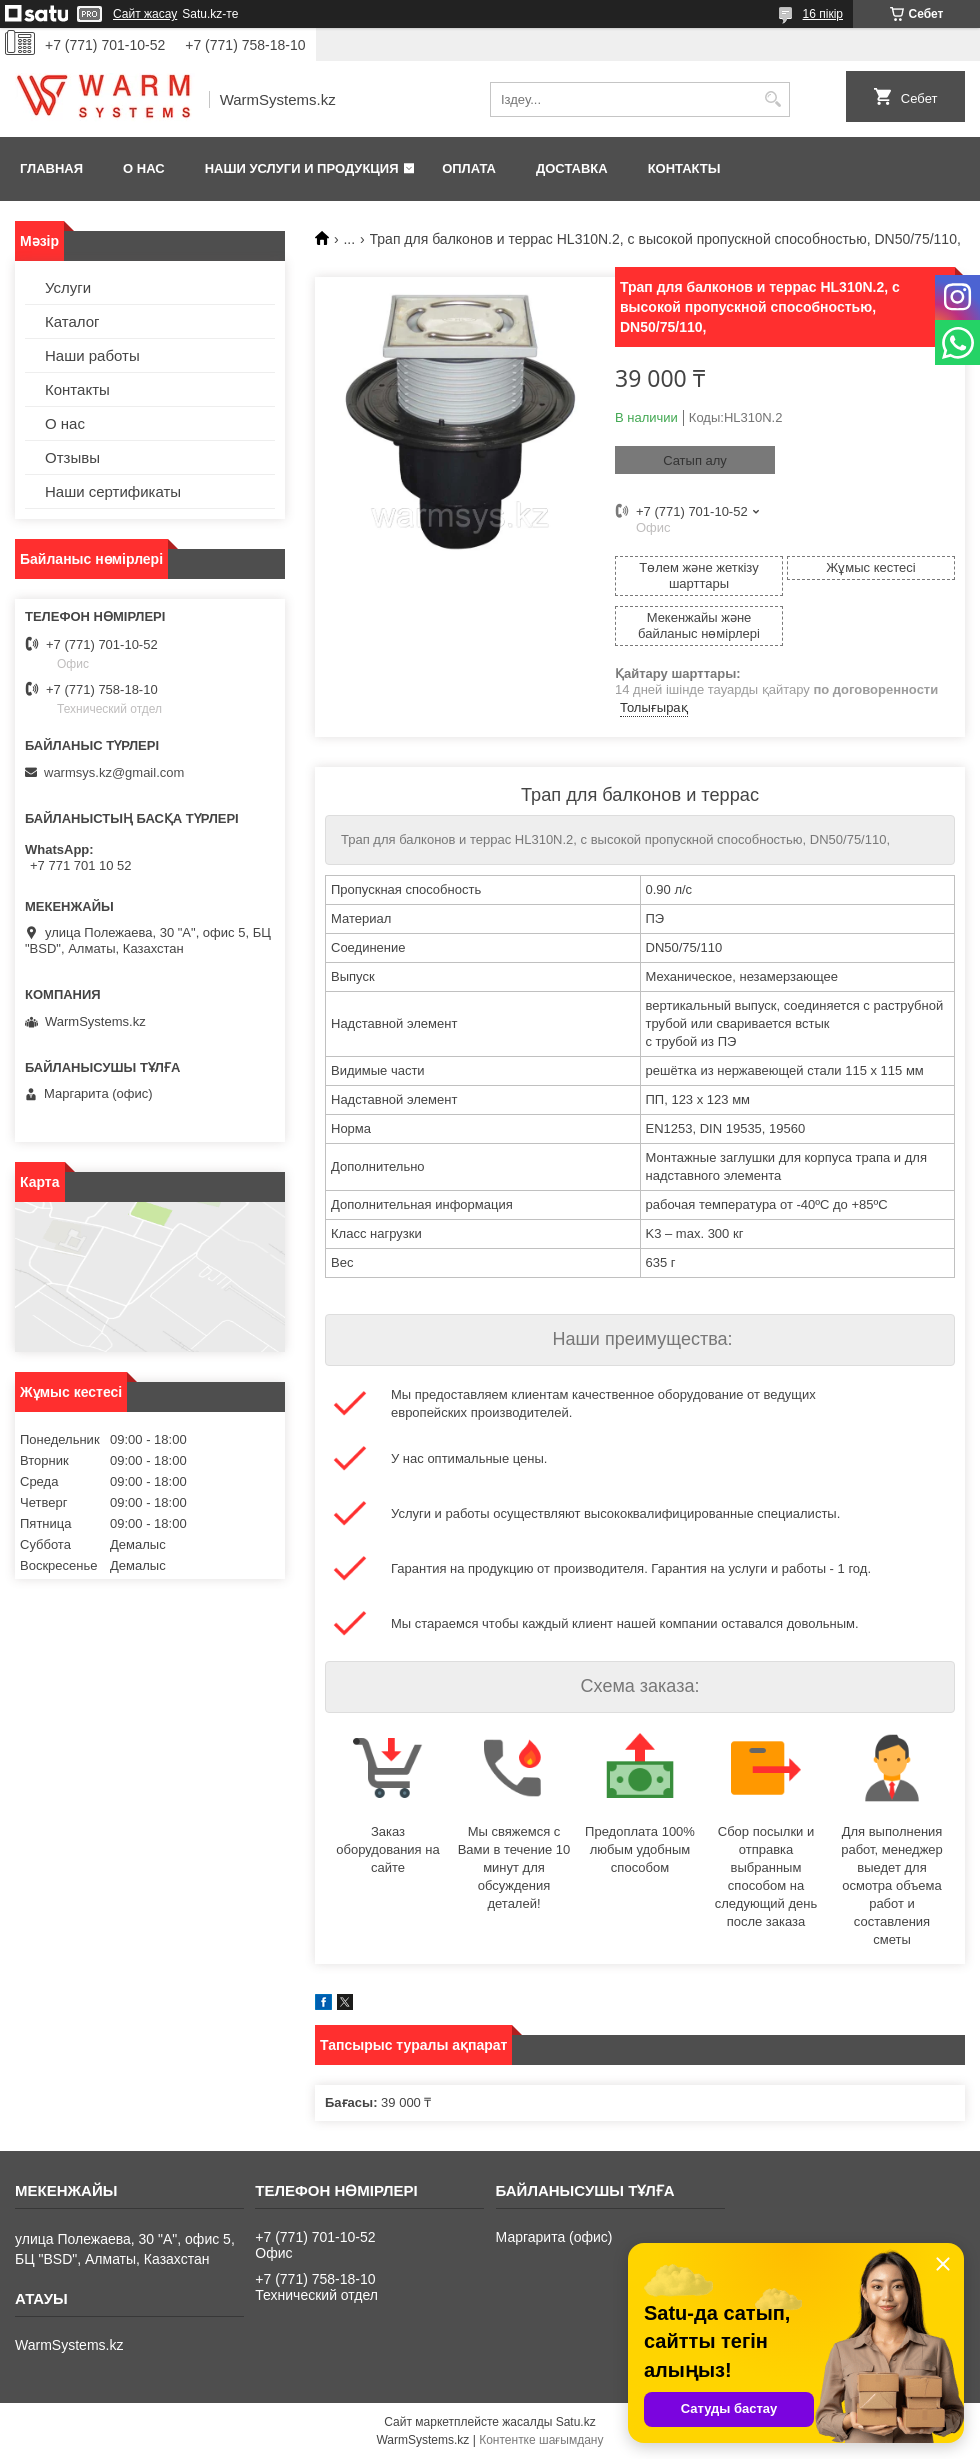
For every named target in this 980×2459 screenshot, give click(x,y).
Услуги (68, 287)
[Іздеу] (772, 99)
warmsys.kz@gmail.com (114, 772)
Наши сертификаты (113, 491)
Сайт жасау (145, 14)
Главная (51, 168)
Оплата (469, 168)
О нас (144, 168)
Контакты (684, 168)
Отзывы (72, 457)
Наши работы (92, 355)
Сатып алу (695, 460)
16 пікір (823, 14)
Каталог (72, 321)
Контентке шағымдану (541, 2440)
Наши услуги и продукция (302, 168)
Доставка (572, 168)
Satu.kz (576, 2422)
